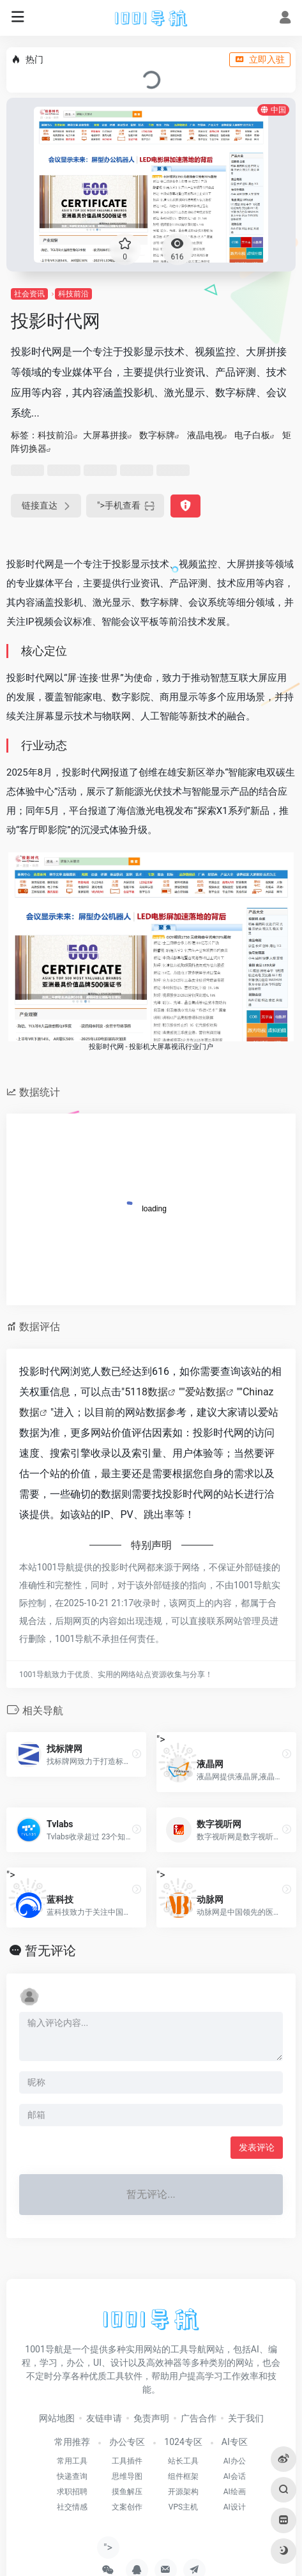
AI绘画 (234, 2491)
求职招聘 (72, 2491)
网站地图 (57, 2418)
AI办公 (234, 2461)
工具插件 (127, 2461)
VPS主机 (183, 2507)
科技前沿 (73, 293)
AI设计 (234, 2507)
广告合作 (198, 2418)
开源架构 (183, 2491)
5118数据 (146, 1392)
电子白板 (252, 435)
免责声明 (151, 2418)
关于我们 (246, 2418)
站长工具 (183, 2461)
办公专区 (127, 2442)
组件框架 (183, 2476)
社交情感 (72, 2507)
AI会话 (234, 2476)
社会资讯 (29, 293)
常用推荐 (72, 2442)
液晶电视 (205, 435)
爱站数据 (205, 1392)
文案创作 (127, 2507)
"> (125, 505)
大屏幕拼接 (105, 435)
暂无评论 (50, 1950)
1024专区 (183, 2442)
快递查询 (72, 2476)
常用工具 (72, 2461)
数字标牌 (157, 435)
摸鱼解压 (127, 2491)
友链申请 (104, 2418)
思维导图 (127, 2476)
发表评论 (257, 2147)
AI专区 (235, 2442)
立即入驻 (260, 59)
